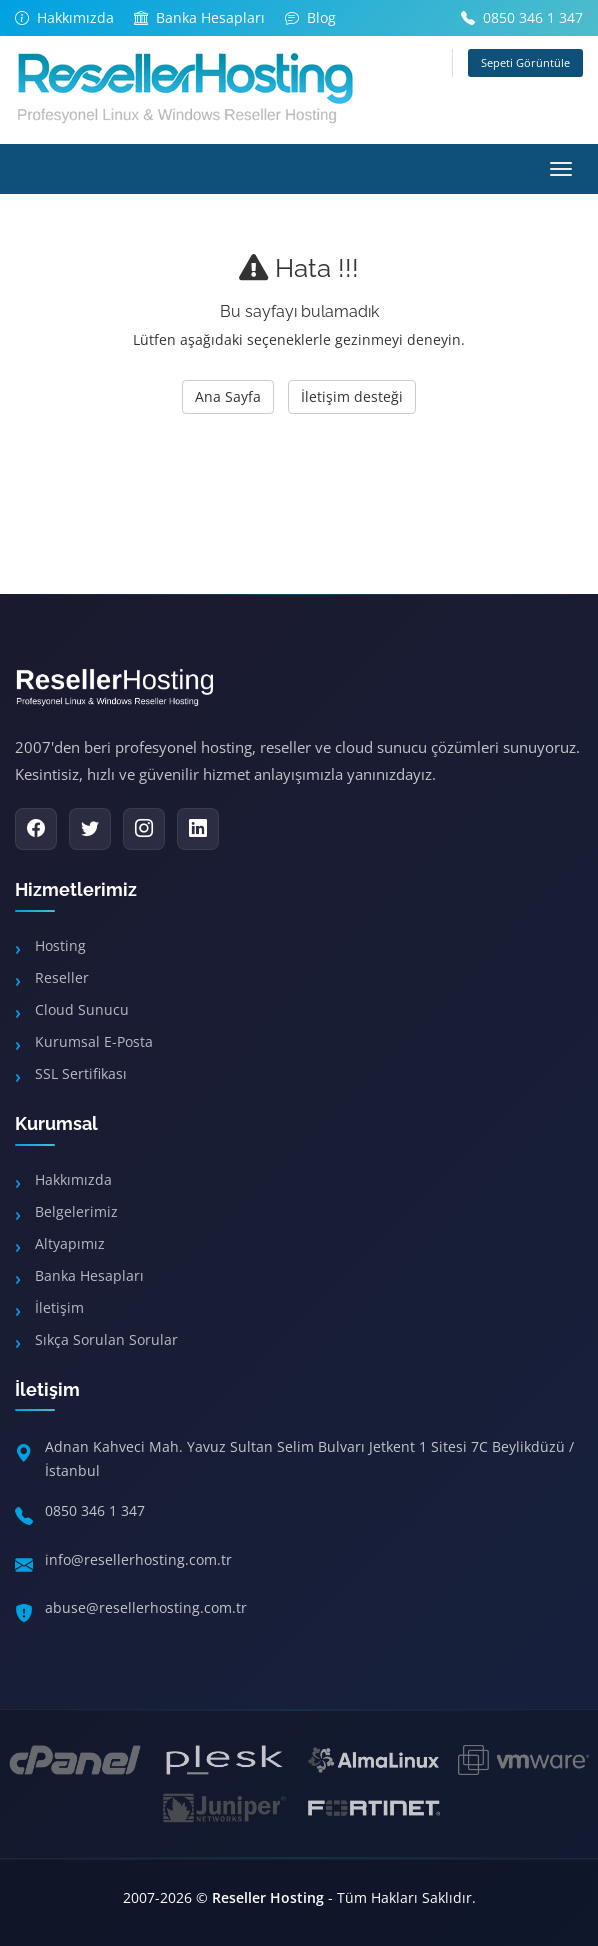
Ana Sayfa (228, 396)
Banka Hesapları (89, 1275)
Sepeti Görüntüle (525, 62)
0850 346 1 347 (95, 1510)
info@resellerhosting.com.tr (138, 1559)
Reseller (62, 977)
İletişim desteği (352, 396)
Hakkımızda (73, 1179)
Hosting (60, 945)
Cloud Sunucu (82, 1009)
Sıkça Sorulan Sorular (106, 1339)
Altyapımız (70, 1243)
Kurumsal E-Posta (94, 1041)
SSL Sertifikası (81, 1073)
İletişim (59, 1307)
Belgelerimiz (76, 1211)
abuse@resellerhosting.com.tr (146, 1607)
